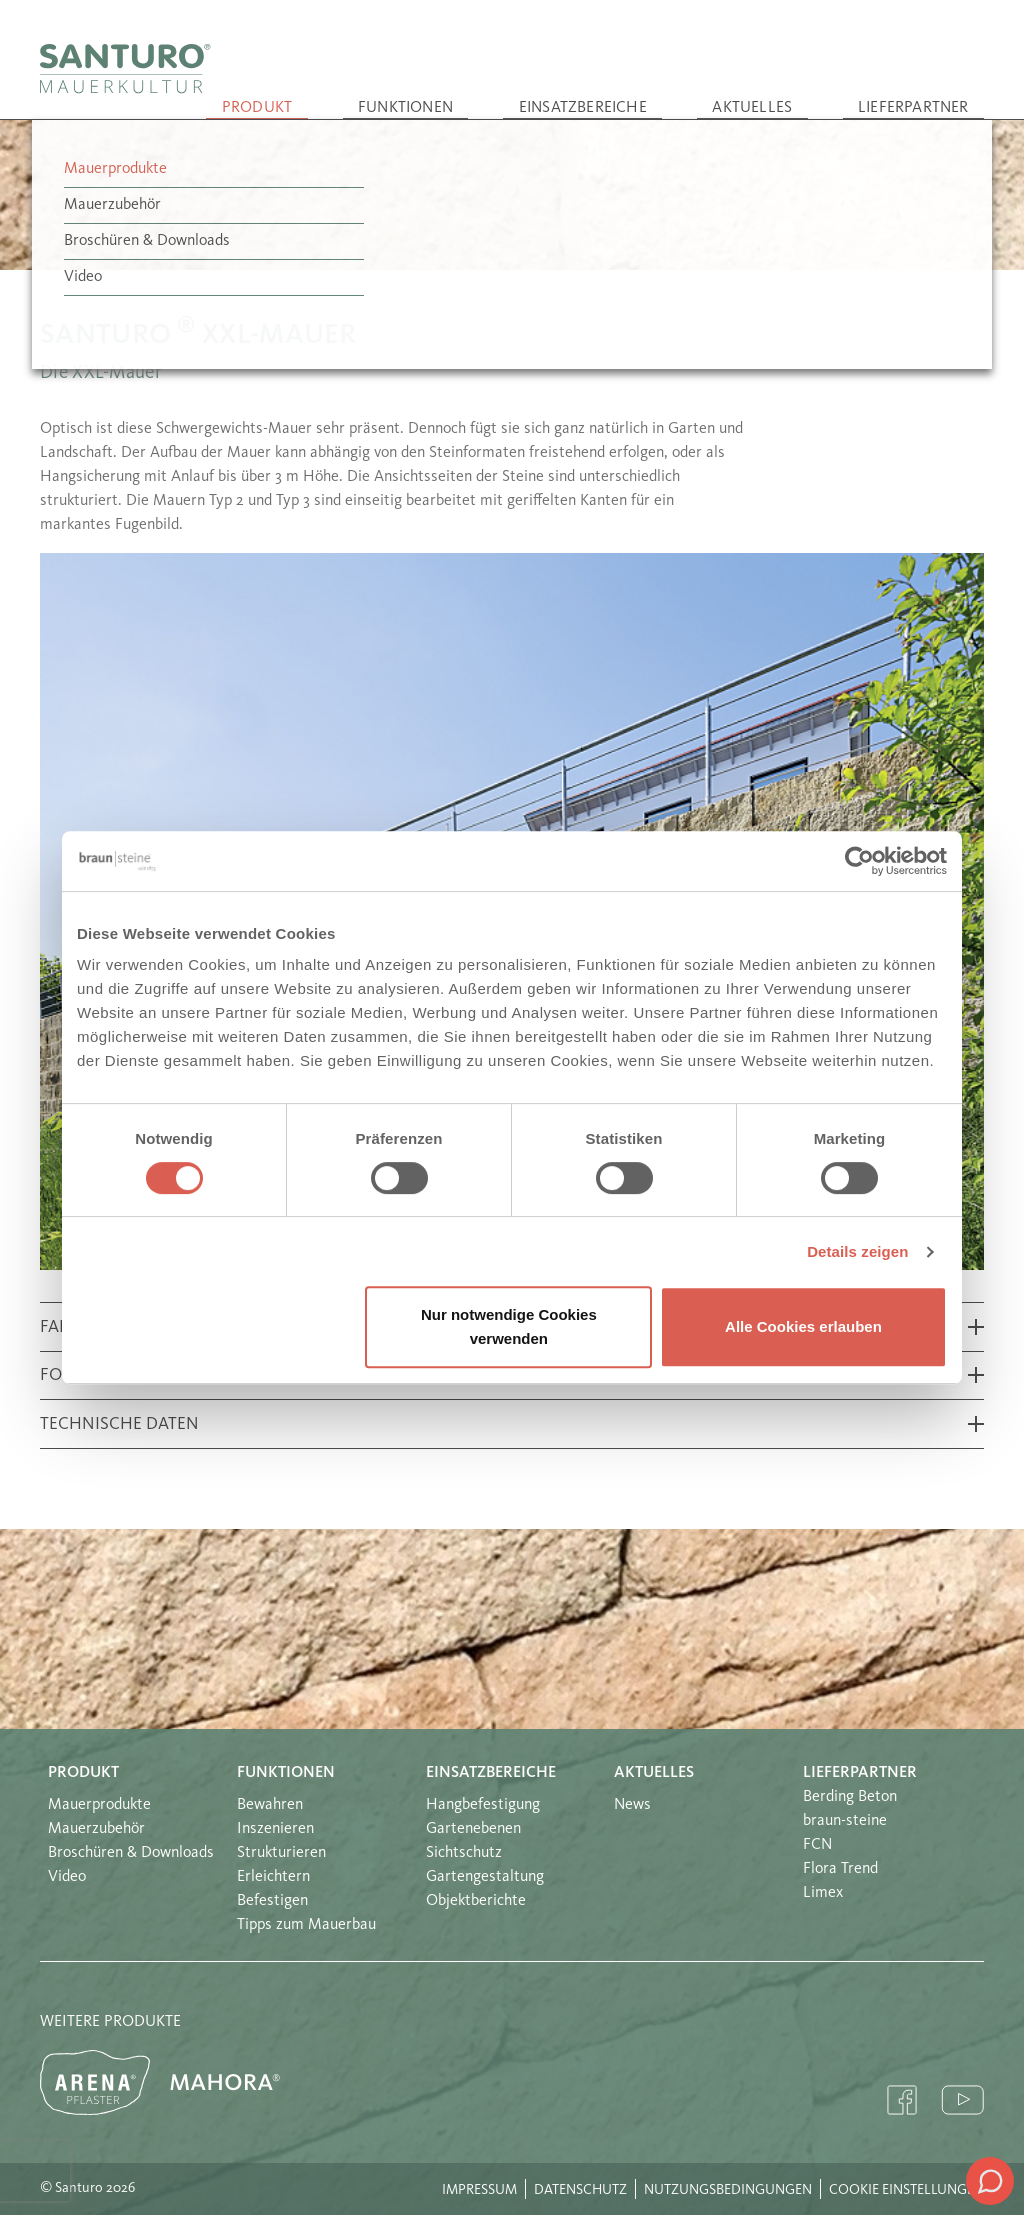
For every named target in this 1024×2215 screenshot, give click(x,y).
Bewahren (270, 1805)
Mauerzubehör (96, 1829)
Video (67, 1877)
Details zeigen (857, 1251)
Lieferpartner (934, 89)
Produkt (442, 89)
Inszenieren (275, 1829)
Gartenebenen (473, 1829)
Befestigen (272, 1901)
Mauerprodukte (99, 1805)
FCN (817, 1845)
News (632, 1805)
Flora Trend (840, 1869)
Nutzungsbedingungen (728, 2190)
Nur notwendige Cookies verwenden (509, 1326)
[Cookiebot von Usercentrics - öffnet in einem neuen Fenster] (859, 861)
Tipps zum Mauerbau (306, 1925)
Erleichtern (273, 1877)
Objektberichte (476, 1901)
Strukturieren (281, 1853)
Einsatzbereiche (688, 89)
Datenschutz (580, 2190)
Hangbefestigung (483, 1805)
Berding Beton (850, 1797)
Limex (823, 1893)
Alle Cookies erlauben (803, 1326)
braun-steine (845, 1821)
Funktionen (553, 89)
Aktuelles (815, 89)
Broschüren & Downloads (131, 1853)
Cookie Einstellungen (906, 2190)
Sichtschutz (464, 1853)
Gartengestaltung (485, 1877)
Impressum (479, 2190)
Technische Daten (119, 1424)
